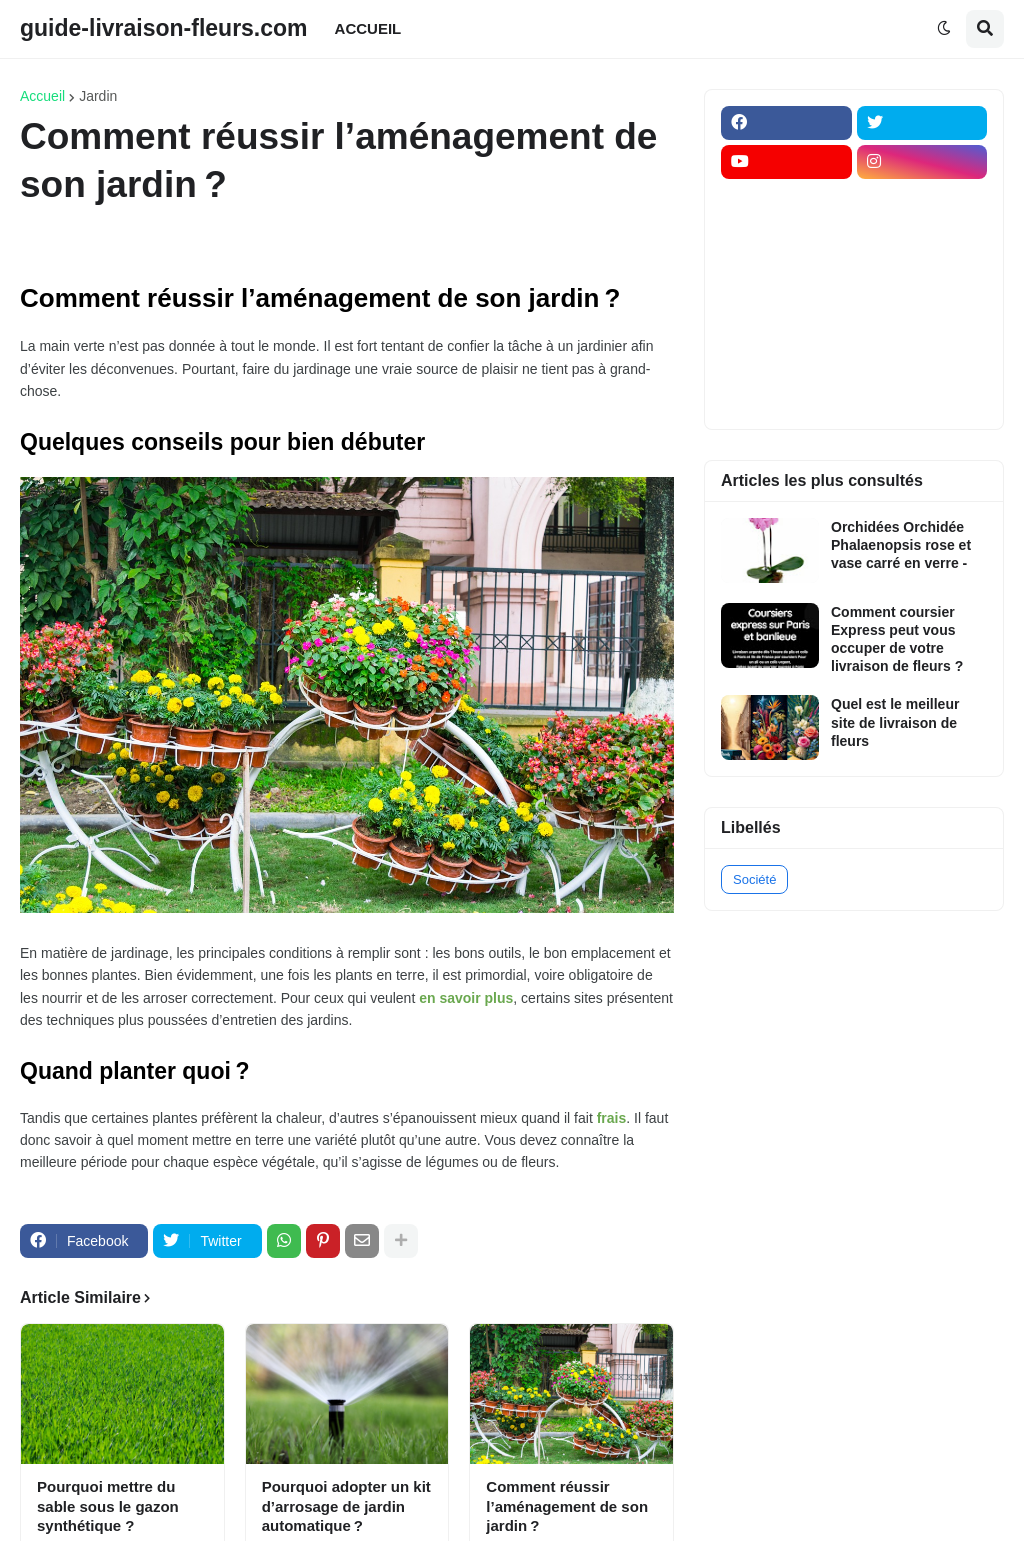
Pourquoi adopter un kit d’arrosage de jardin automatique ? (346, 1506)
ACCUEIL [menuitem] (368, 28)
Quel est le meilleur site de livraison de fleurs (895, 722)
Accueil (42, 96)
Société (754, 879)
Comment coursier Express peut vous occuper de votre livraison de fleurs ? (897, 639)
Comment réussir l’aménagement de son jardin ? (567, 1506)
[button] (944, 29)
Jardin (98, 96)
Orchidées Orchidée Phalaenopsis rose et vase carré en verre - (901, 545)
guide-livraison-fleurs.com (164, 28)
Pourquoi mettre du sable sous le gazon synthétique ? (108, 1506)
